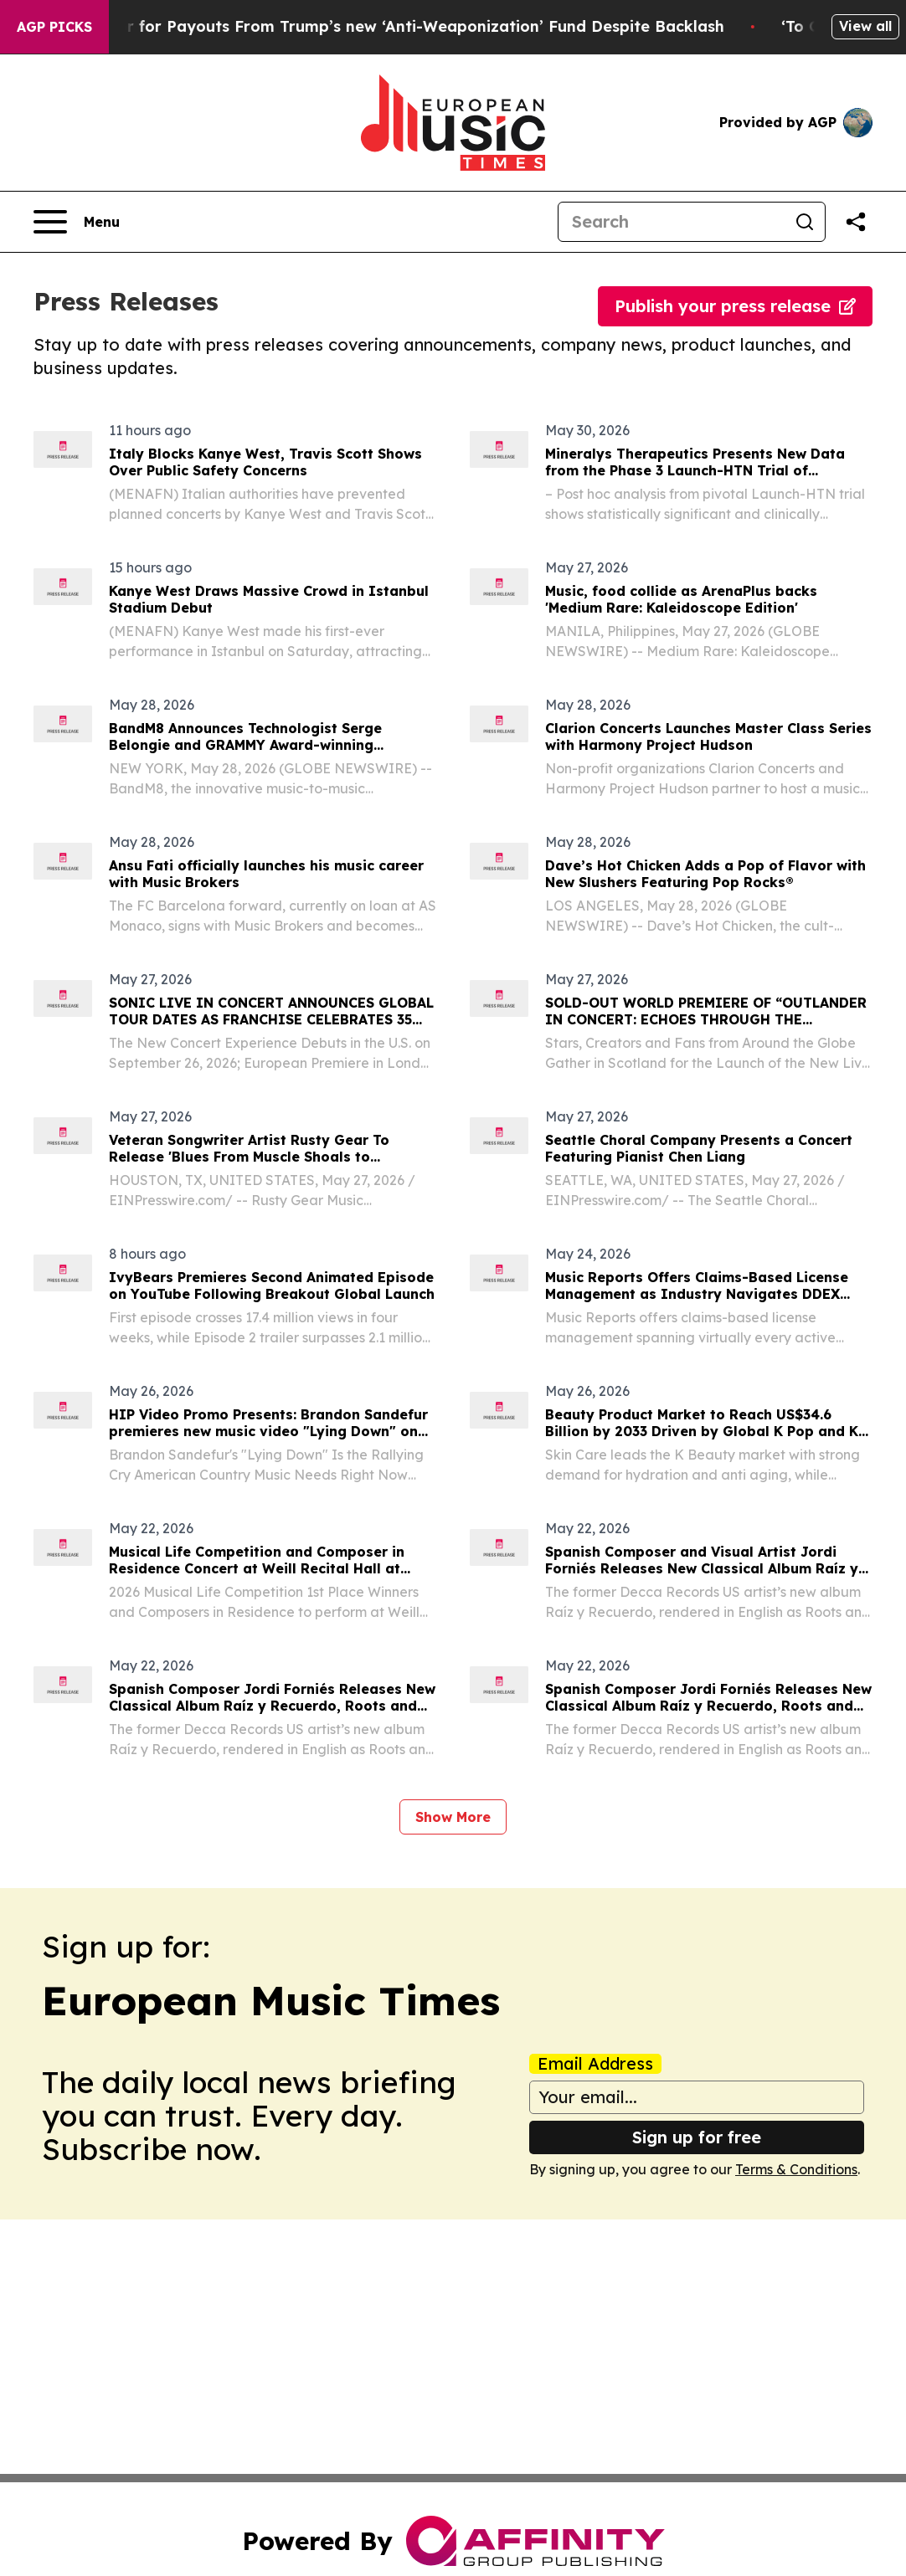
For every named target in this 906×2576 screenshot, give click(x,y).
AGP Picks (54, 26)
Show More (453, 1817)
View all (865, 26)
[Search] (672, 222)
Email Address (595, 2064)
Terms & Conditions (796, 2169)
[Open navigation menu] (76, 222)
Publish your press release (735, 305)
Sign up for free (696, 2137)
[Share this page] (856, 222)
